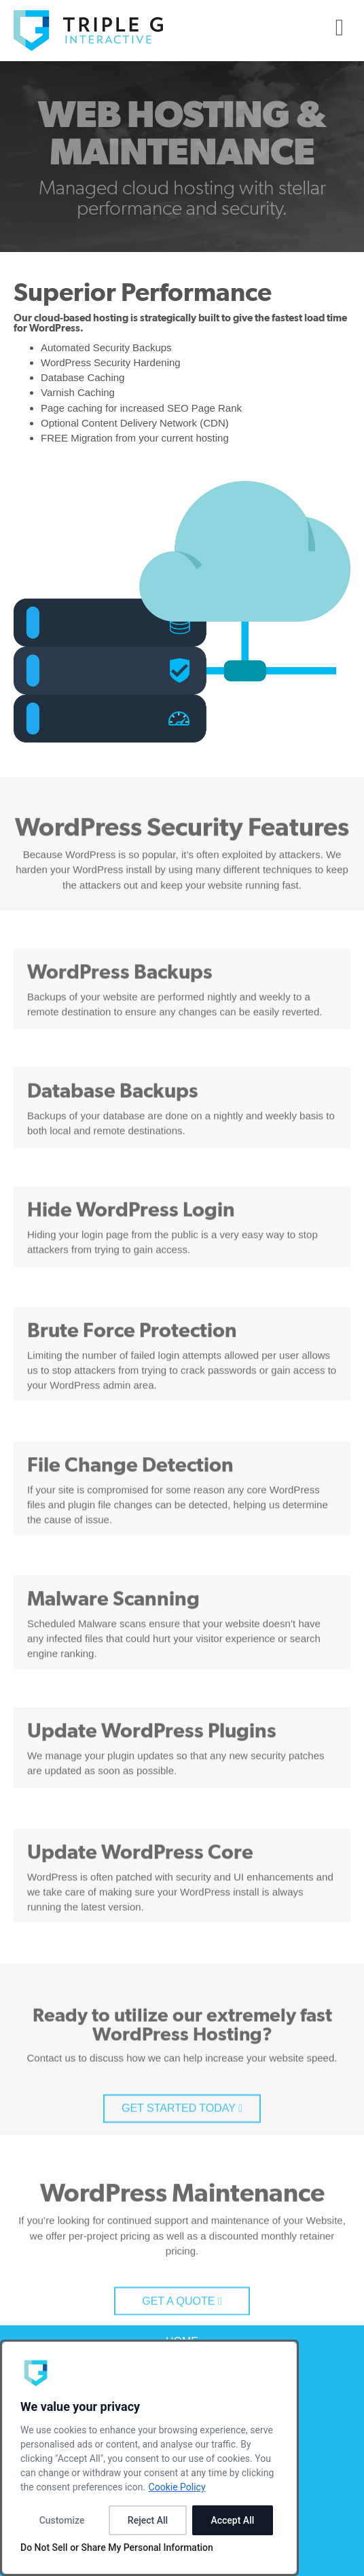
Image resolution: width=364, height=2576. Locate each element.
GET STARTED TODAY (182, 2159)
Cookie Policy (177, 2487)
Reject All (148, 2520)
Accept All (232, 2520)
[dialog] (149, 2458)
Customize (62, 2520)
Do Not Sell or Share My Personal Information (116, 2547)
